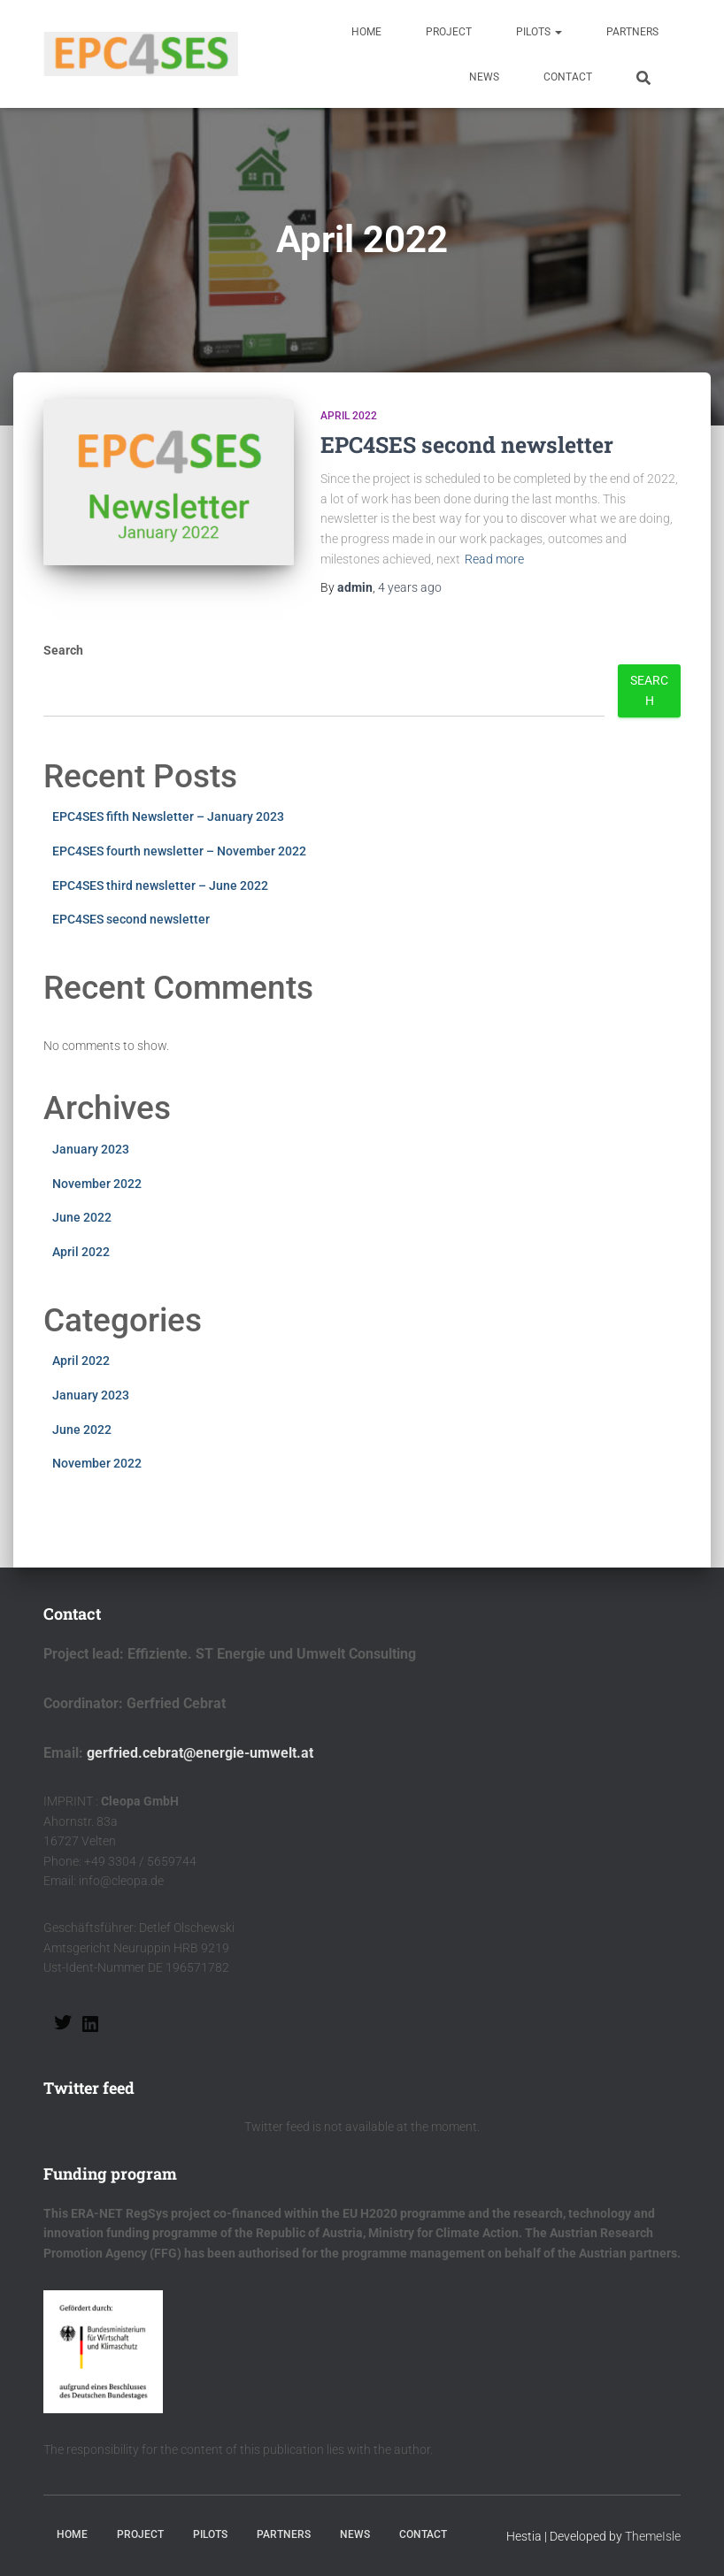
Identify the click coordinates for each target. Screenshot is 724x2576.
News (484, 77)
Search (63, 650)
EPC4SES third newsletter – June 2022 (160, 885)
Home (366, 32)
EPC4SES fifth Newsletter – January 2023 (168, 816)
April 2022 (348, 416)
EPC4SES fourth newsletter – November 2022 (179, 851)
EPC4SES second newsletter (466, 444)
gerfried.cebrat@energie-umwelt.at (200, 1752)
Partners (632, 32)
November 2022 (97, 1184)
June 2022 (82, 1217)
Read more (494, 559)
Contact (567, 77)
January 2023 (90, 1149)
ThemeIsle (653, 2536)
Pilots (539, 32)
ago (410, 587)
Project (449, 32)
